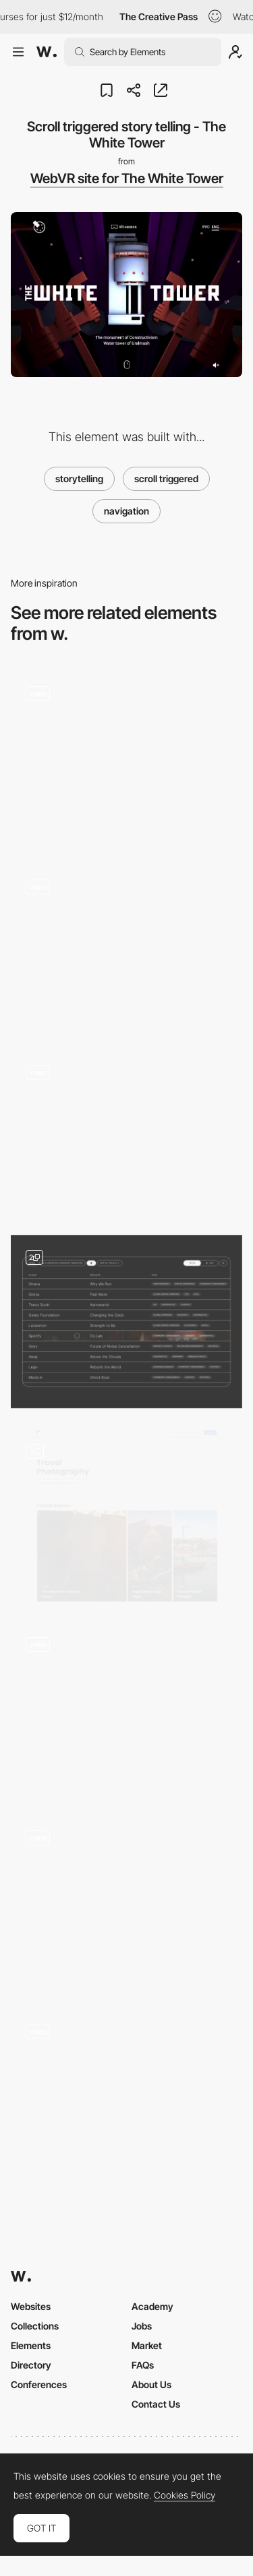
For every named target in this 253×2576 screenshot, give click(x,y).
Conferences (39, 2384)
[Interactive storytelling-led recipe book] (126, 757)
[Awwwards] (46, 51)
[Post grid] (126, 1708)
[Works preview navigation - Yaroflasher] (126, 947)
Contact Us (156, 2404)
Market (147, 2345)
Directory (31, 2365)
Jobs (142, 2326)
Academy (152, 2306)
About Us (151, 2384)
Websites (31, 2306)
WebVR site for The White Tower (126, 178)
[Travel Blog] (126, 1514)
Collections (35, 2326)
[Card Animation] (126, 1902)
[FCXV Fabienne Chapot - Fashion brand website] (126, 1132)
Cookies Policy (184, 2495)
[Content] (126, 2095)
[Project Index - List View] (126, 1321)
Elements (31, 2345)
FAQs (143, 2365)
